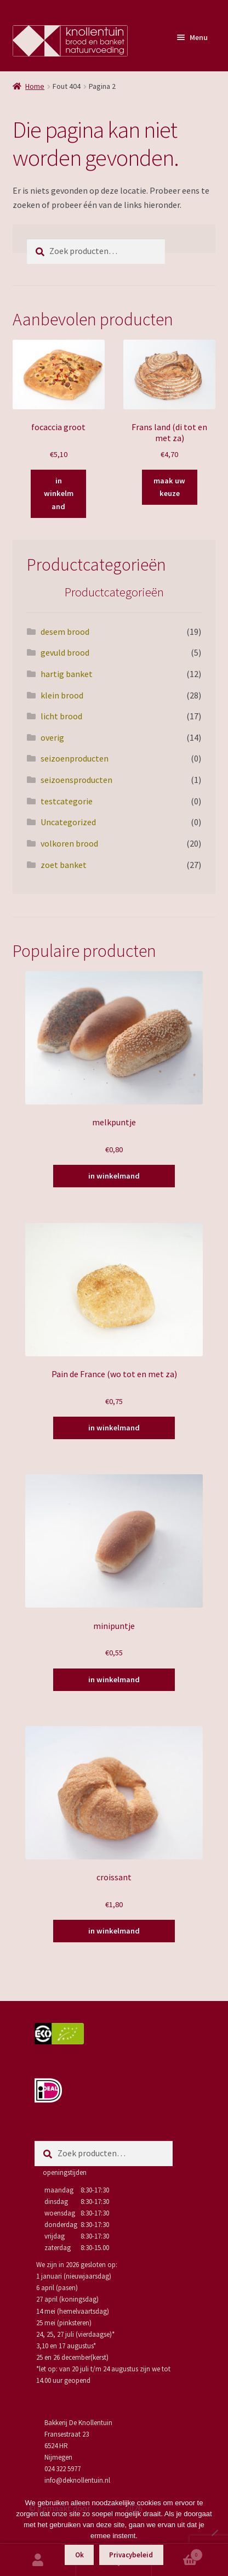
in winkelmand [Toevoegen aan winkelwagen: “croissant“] (114, 1931)
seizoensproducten (76, 779)
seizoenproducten (75, 758)
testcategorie (67, 801)
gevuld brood (65, 652)
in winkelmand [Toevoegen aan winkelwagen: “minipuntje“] (114, 1679)
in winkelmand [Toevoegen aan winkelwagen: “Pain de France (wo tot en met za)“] (114, 1428)
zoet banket (64, 864)
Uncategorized (68, 821)
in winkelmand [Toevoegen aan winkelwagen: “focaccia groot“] (58, 493)
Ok (79, 2555)
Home (34, 86)
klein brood (62, 695)
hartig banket (67, 673)
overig (52, 737)
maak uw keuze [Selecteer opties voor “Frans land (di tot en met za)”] (169, 487)
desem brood (65, 631)
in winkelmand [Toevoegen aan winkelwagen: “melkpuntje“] (114, 1176)
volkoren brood (69, 843)
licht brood (61, 716)
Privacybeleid (131, 2555)
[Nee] (214, 2532)
